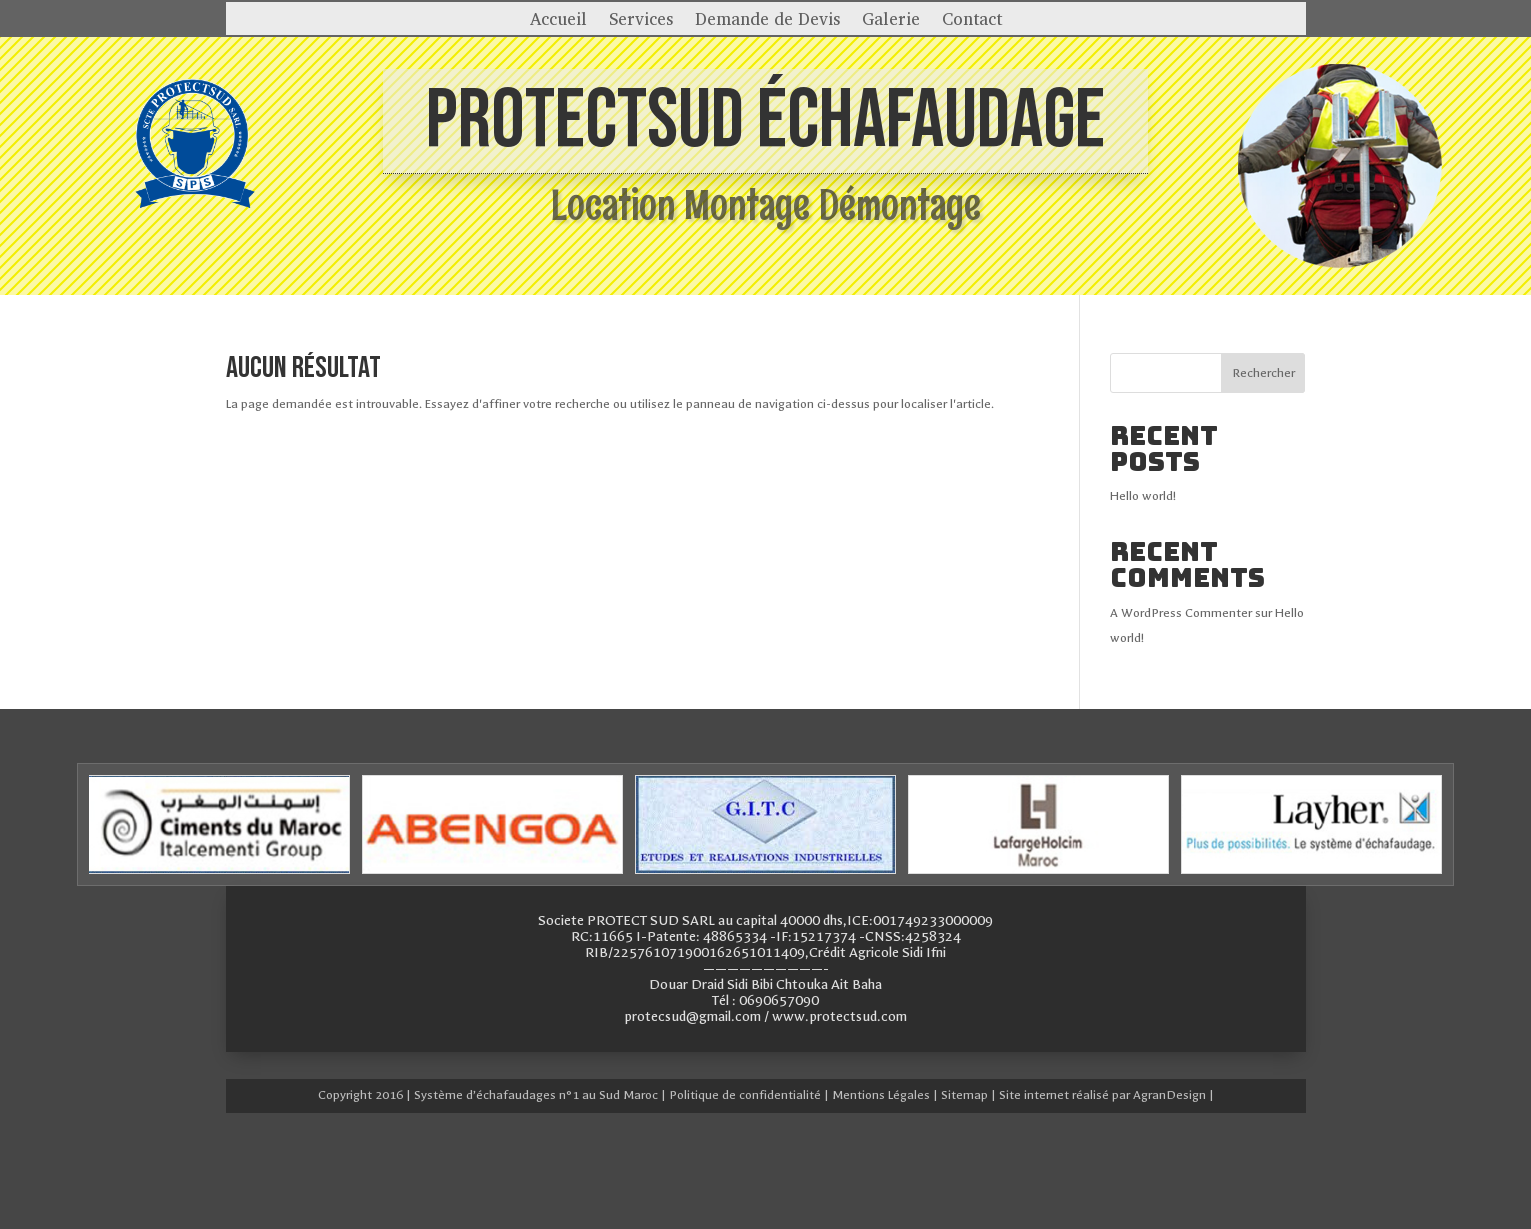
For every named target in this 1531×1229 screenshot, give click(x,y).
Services (641, 21)
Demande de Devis (767, 21)
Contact (972, 21)
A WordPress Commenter (1181, 613)
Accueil (558, 21)
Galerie (891, 21)
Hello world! (1143, 496)
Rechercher (1263, 373)
